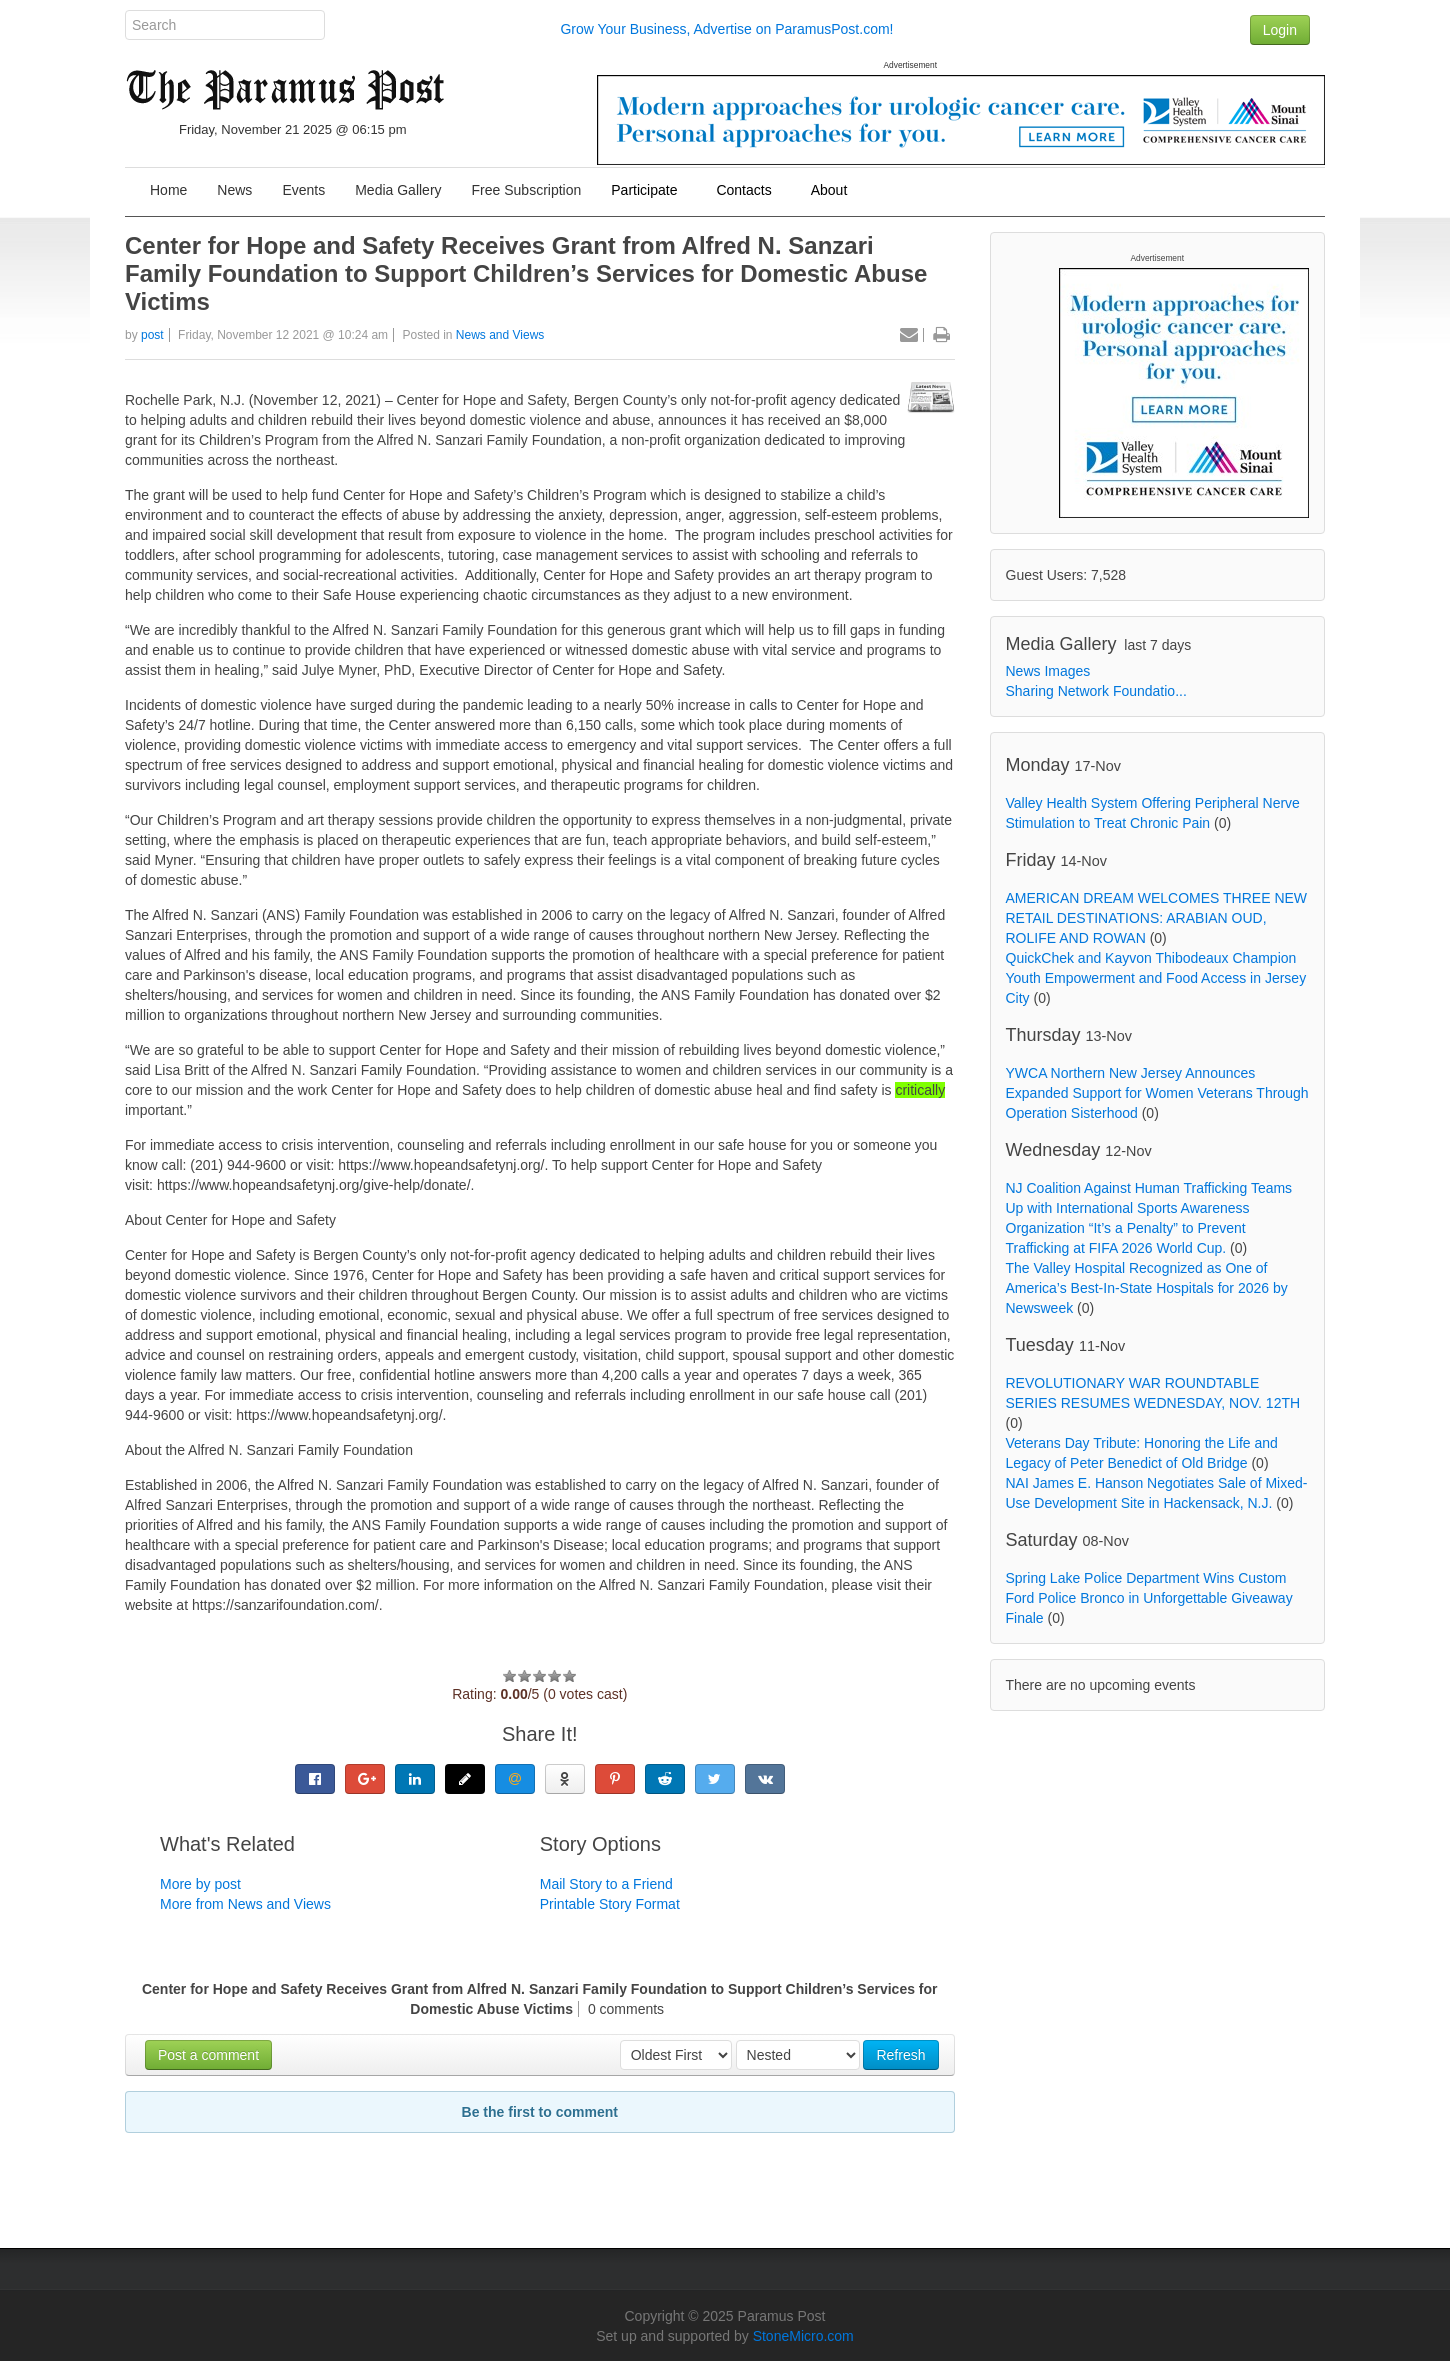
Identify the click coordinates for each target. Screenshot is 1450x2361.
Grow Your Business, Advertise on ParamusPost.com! (726, 29)
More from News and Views (245, 1904)
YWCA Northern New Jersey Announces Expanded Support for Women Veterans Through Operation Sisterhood (1157, 1093)
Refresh (900, 2055)
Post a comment (208, 2055)
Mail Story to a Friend (606, 1884)
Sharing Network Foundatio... (1096, 691)
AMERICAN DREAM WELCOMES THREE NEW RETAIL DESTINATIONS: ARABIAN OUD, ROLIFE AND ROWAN (1157, 918)
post (152, 335)
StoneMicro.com (803, 2336)
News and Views (500, 335)
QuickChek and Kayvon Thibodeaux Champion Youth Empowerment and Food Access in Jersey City (1156, 978)
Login (1280, 30)
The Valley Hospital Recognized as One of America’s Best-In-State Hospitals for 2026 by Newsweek (1147, 1288)
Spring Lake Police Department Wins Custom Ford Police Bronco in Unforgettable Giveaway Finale (1149, 1598)
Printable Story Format (610, 1904)
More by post (200, 1884)
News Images (1048, 671)
